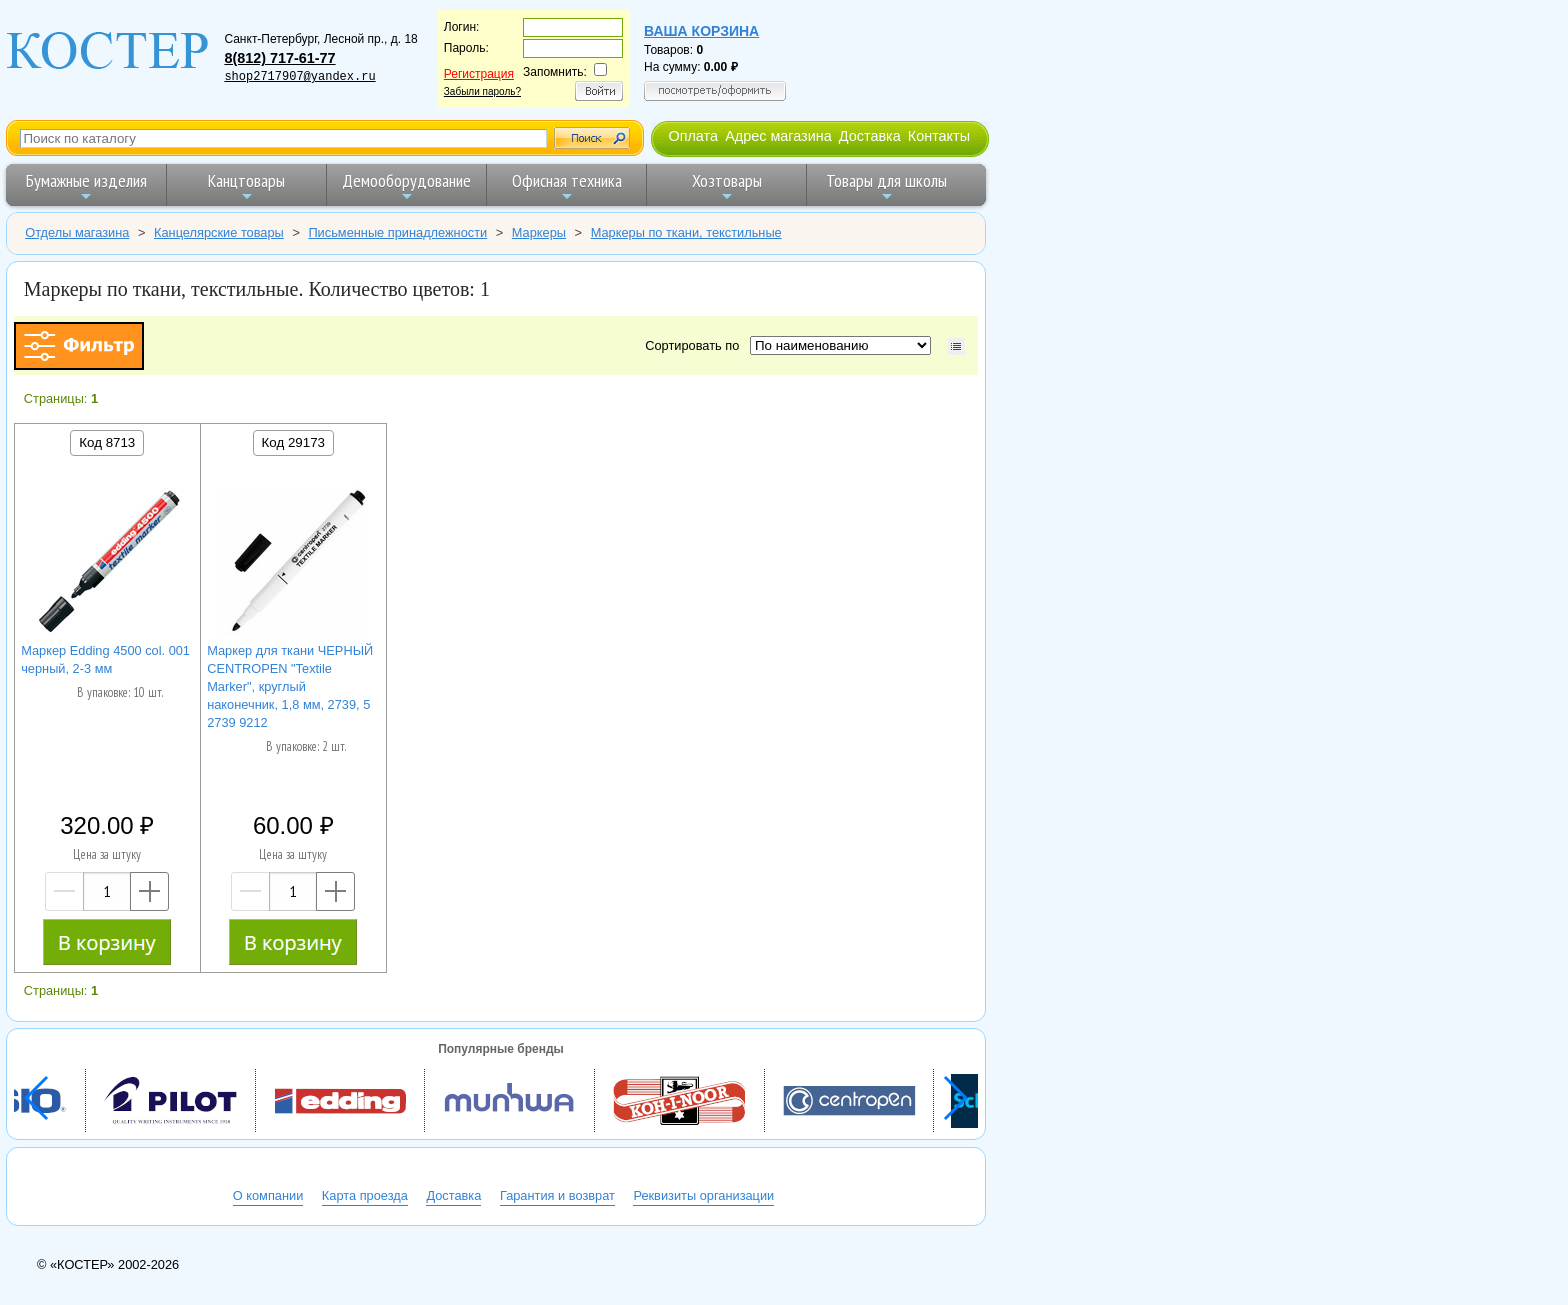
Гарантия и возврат (557, 1195)
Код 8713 (107, 442)
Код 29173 (293, 442)
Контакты (939, 136)
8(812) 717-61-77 (279, 58)
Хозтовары (727, 186)
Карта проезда (365, 1195)
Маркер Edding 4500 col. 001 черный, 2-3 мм (105, 659)
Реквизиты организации (703, 1195)
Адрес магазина (778, 136)
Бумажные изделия (86, 186)
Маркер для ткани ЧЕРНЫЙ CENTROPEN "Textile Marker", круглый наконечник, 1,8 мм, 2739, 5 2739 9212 (290, 686)
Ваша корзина (701, 31)
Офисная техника (567, 186)
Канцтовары (246, 186)
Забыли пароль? (482, 91)
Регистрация (479, 74)
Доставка (870, 136)
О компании (268, 1195)
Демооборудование (406, 186)
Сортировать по (695, 345)
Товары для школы (886, 186)
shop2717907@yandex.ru (299, 77)
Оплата (693, 136)
